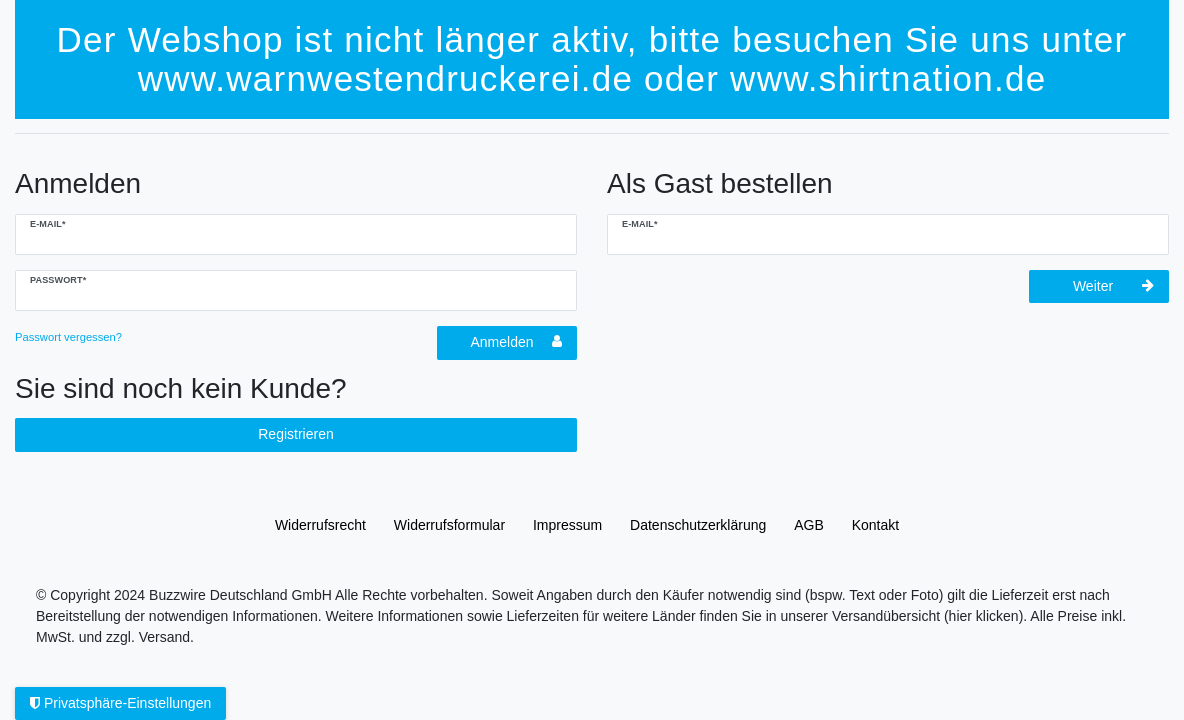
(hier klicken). (985, 616)
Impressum (567, 525)
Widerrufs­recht (320, 525)
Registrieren (295, 434)
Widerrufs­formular (449, 525)
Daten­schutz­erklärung (698, 525)
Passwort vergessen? (68, 337)
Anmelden (516, 342)
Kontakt (875, 525)
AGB (809, 525)
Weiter (1113, 286)
